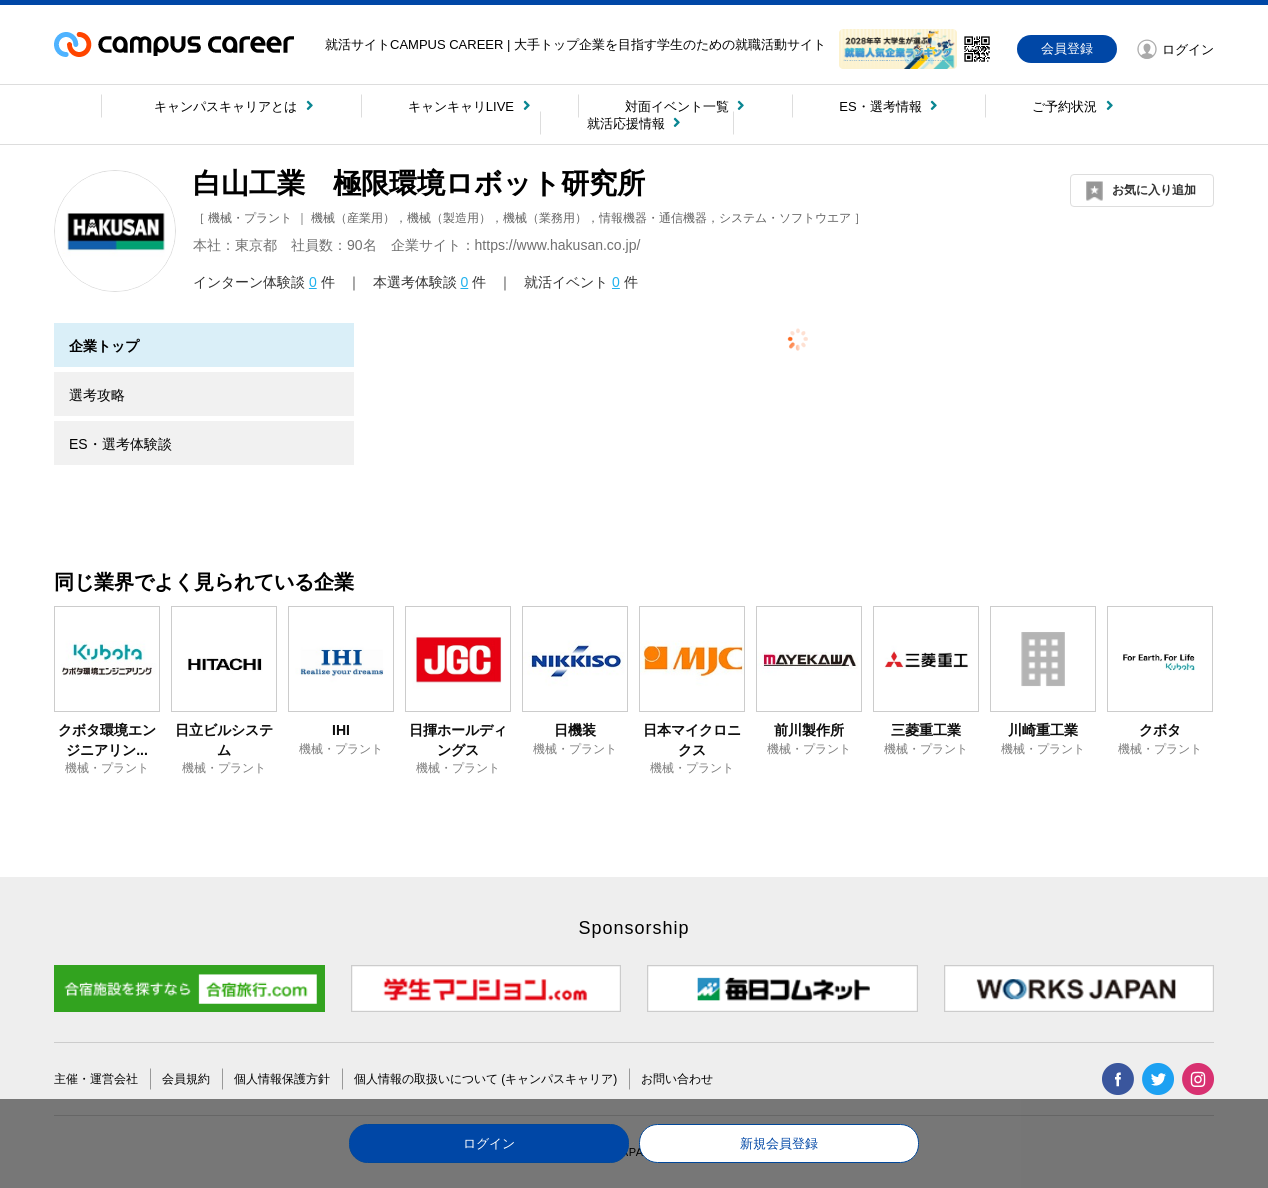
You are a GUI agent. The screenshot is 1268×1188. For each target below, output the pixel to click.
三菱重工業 (926, 730)
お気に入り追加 (1154, 190)
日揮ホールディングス (458, 740)
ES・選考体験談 (120, 444)
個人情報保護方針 (282, 1079)
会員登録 (1067, 48)
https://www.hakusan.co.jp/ (558, 245)
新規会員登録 (779, 1143)
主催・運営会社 (96, 1079)
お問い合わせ (677, 1079)
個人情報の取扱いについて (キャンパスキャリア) (485, 1079)
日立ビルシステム (224, 740)
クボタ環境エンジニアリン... (107, 740)
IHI (341, 730)
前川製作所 (809, 730)
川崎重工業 (1043, 730)
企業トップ (104, 346)
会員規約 (186, 1079)
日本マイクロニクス (692, 740)
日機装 (575, 730)
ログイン (489, 1143)
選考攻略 (97, 395)
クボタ (1160, 730)
